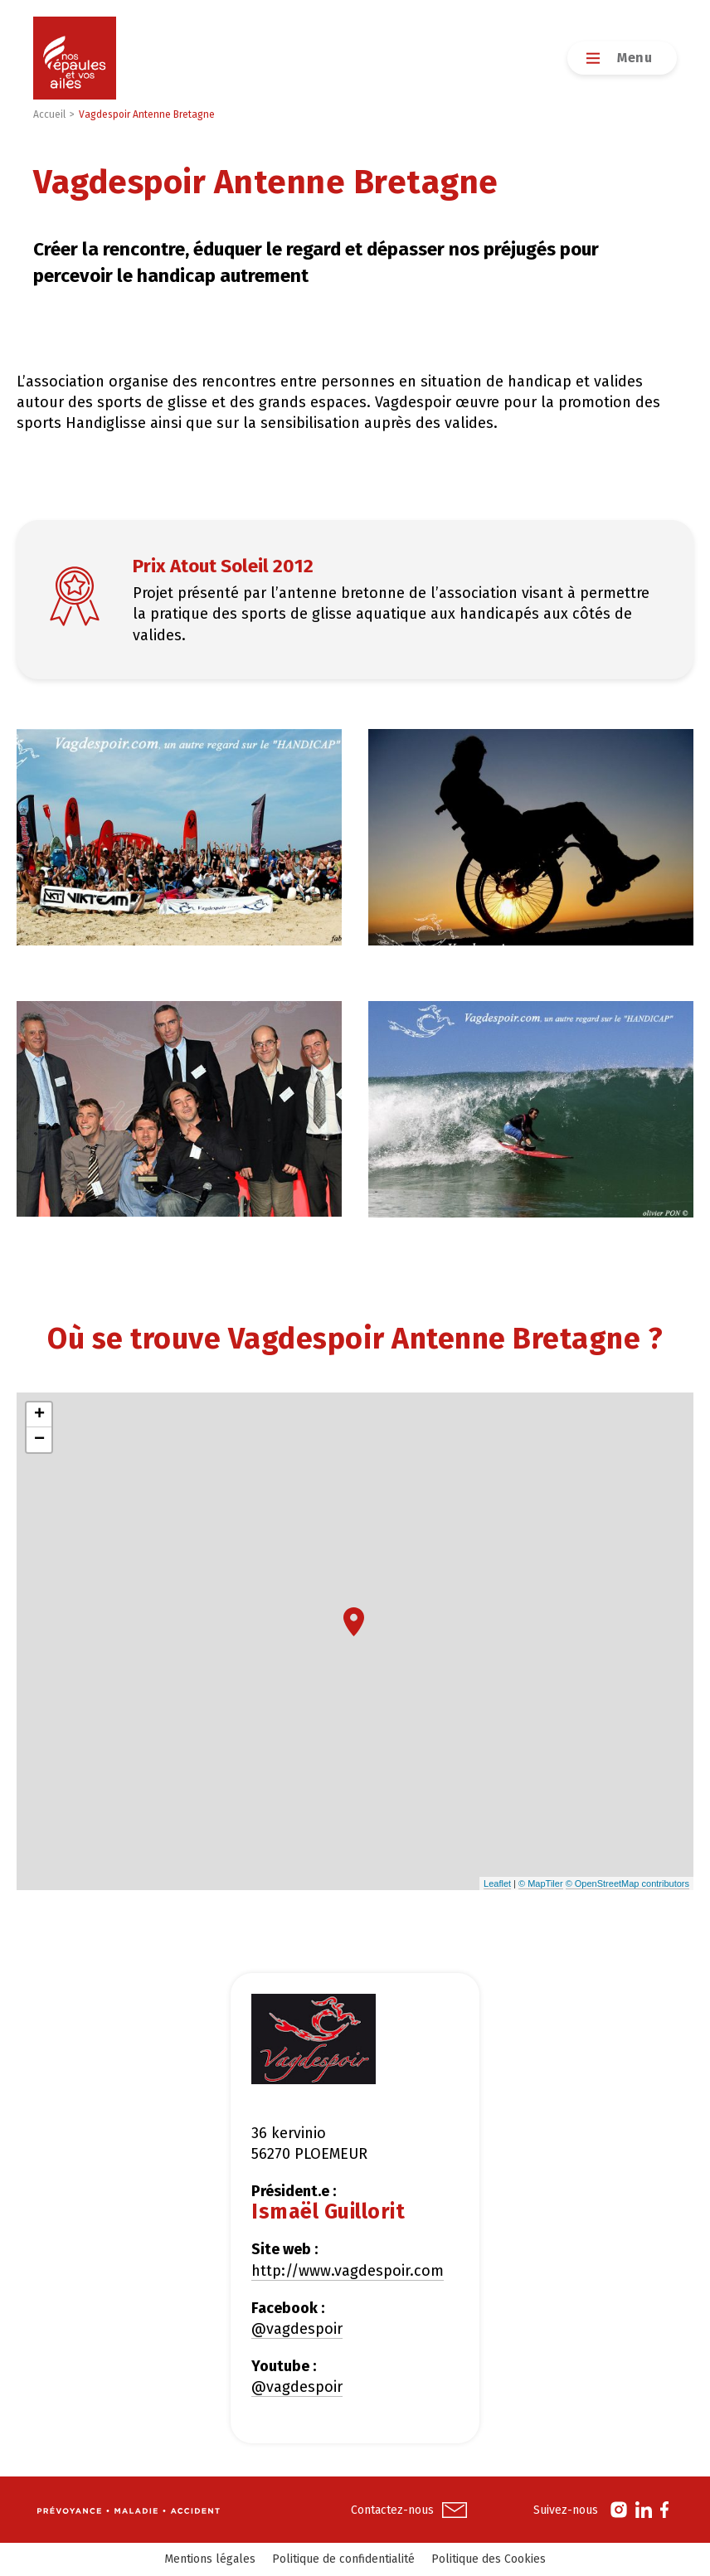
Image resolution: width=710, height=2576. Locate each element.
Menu (634, 58)
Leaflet (497, 1883)
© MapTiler (540, 1883)
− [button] (39, 1439)
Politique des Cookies (488, 2559)
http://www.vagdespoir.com (347, 2271)
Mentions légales (209, 2559)
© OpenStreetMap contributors (627, 1883)
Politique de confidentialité (343, 2559)
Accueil (49, 114)
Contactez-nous (392, 2510)
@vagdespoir (297, 2329)
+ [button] (39, 1414)
